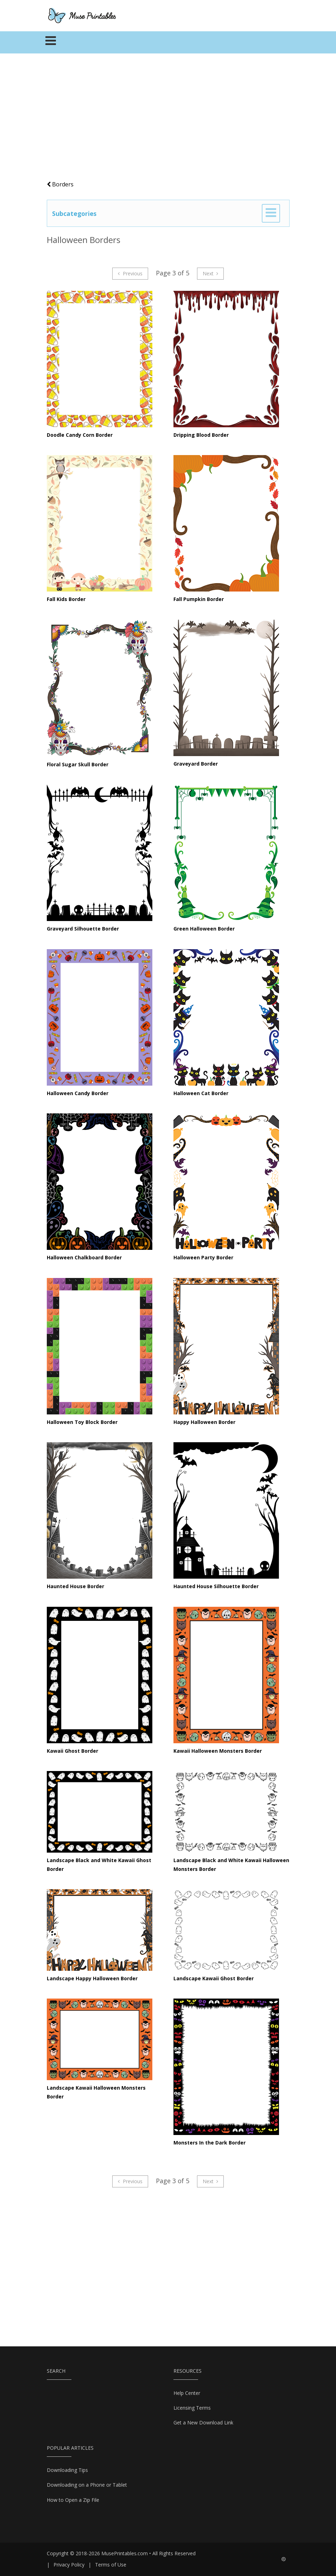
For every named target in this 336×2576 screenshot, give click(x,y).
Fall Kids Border (66, 599)
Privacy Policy (68, 2564)
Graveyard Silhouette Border (83, 928)
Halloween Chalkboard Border (84, 1257)
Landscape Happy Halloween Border (92, 1978)
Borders (60, 184)
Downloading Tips (67, 2470)
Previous (130, 273)
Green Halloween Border (204, 928)
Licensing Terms (192, 2407)
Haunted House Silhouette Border (216, 1586)
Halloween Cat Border (200, 1093)
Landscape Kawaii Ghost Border (213, 1978)
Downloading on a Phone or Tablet (87, 2484)
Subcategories (74, 213)
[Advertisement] (168, 120)
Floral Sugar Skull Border (77, 764)
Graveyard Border (195, 763)
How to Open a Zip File (73, 2500)
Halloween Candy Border (77, 1093)
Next (210, 273)
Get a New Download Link (203, 2422)
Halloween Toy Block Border (82, 1422)
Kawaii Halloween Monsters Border (217, 1750)
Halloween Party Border (203, 1257)
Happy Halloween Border (204, 1422)
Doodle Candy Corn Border (80, 435)
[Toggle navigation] (51, 42)
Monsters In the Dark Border (209, 2142)
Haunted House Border (75, 1586)
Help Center (186, 2393)
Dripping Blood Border (201, 435)
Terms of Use (110, 2564)
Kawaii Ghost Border (72, 1750)
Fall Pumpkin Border (198, 599)
